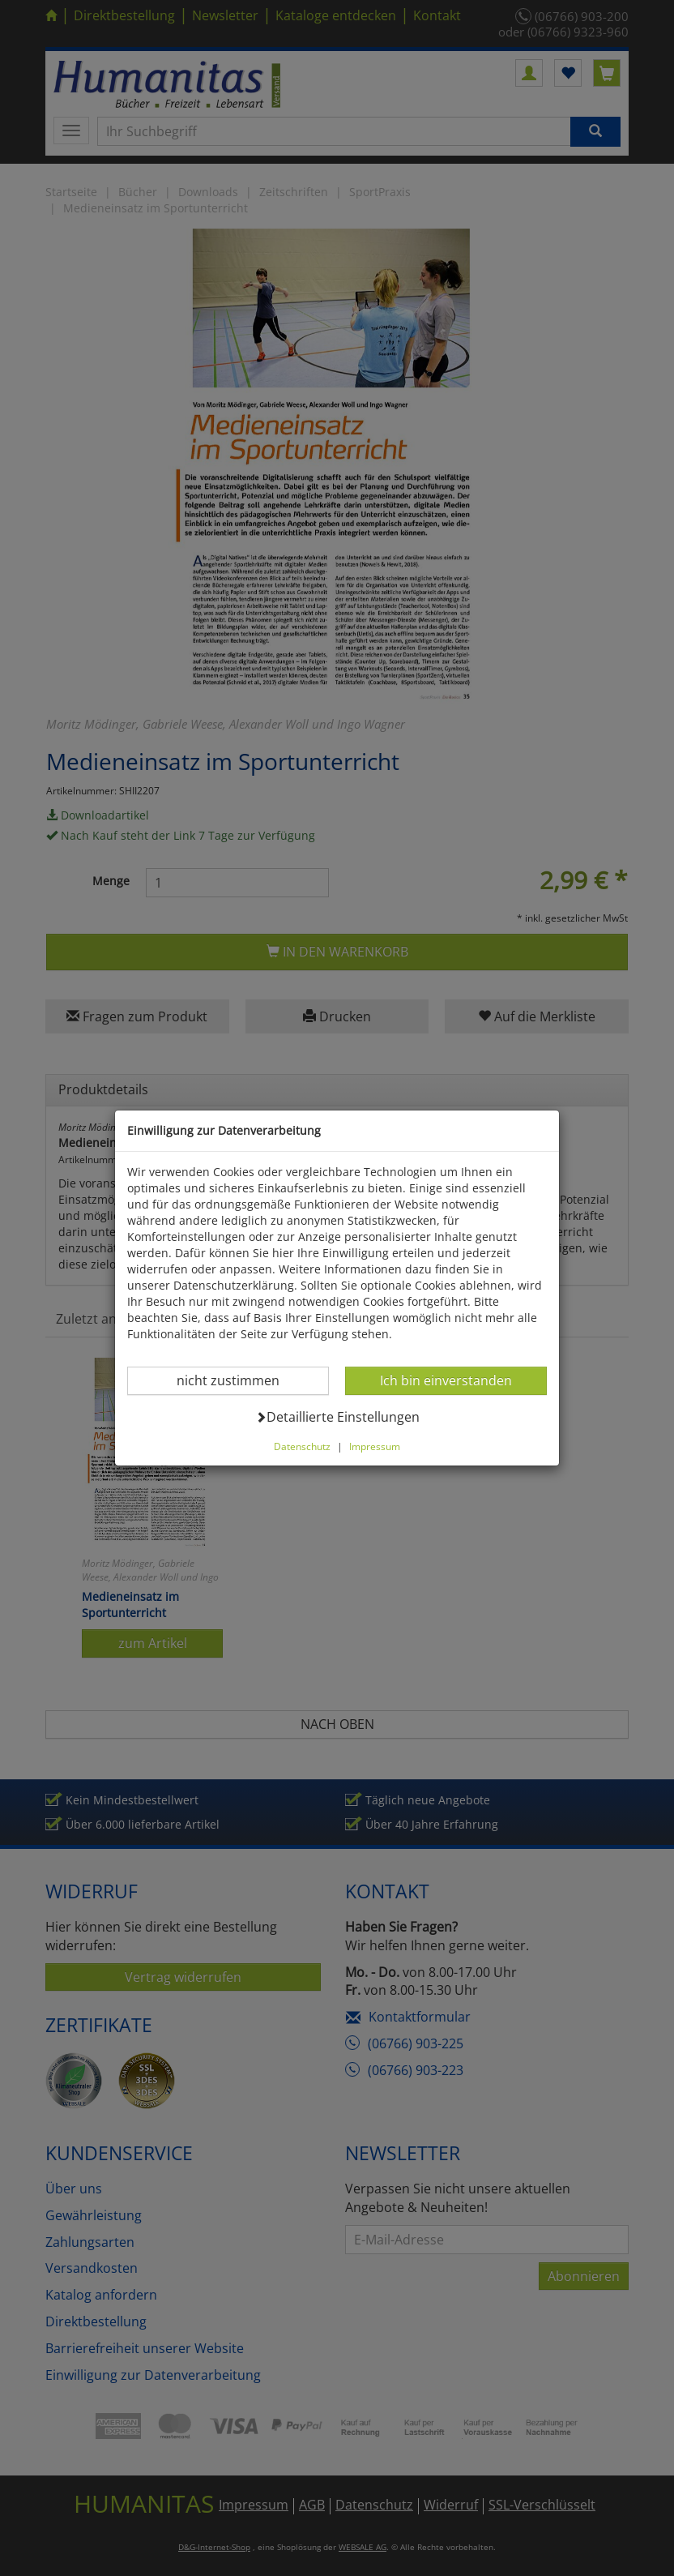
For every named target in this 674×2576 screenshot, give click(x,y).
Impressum (374, 1446)
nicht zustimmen (238, 1380)
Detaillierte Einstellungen (337, 1416)
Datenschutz (302, 1446)
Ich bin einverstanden (445, 1380)
